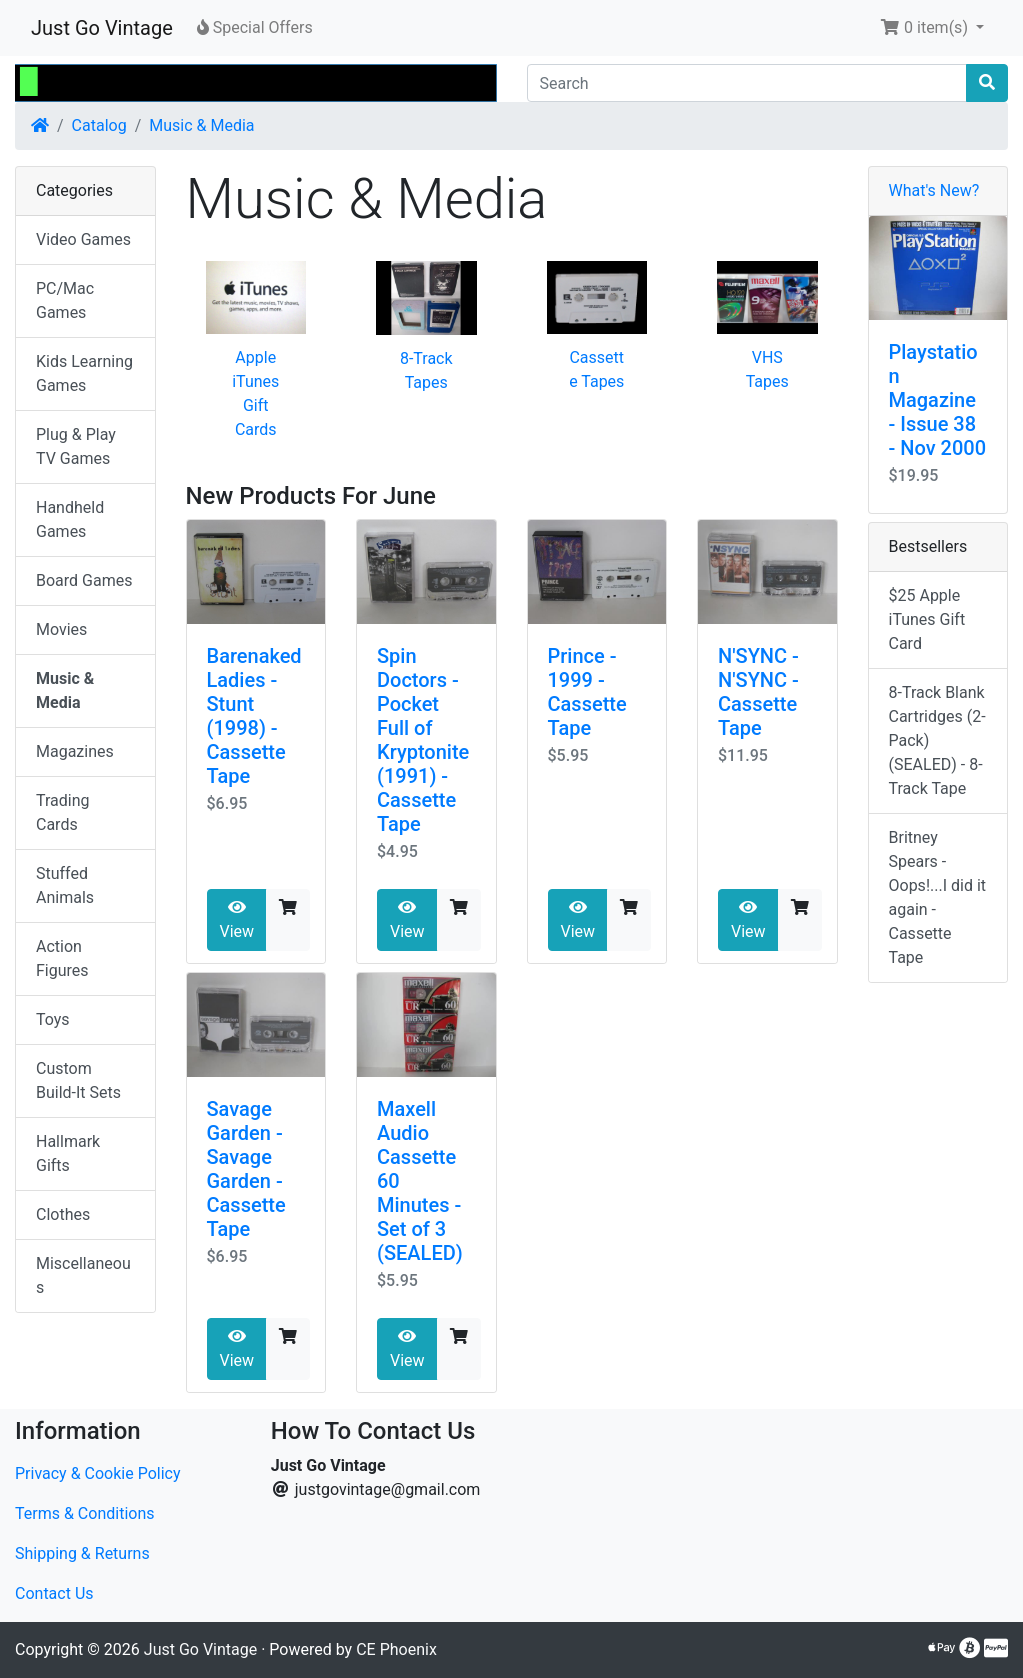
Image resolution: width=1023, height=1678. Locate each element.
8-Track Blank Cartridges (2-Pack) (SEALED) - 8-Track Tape (937, 740)
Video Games (83, 239)
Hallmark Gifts (68, 1153)
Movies (61, 629)
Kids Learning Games (84, 373)
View (237, 920)
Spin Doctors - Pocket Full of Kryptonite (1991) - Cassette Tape (423, 740)
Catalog (99, 125)
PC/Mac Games (65, 300)
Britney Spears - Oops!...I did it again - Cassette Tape (938, 897)
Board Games (84, 580)
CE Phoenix (396, 1649)
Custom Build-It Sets (78, 1080)
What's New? (934, 190)
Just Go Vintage (102, 28)
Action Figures (62, 958)
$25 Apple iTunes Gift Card (927, 619)
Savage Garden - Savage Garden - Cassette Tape (246, 1169)
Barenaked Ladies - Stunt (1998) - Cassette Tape (254, 716)
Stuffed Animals (65, 885)
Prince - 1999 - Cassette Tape (587, 692)
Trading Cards (63, 812)
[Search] (747, 83)
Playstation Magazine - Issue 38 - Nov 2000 (938, 400)
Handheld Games (70, 519)
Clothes (63, 1214)
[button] (932, 28)
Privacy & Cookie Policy (98, 1473)
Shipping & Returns (82, 1553)
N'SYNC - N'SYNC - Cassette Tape (758, 692)
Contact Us (54, 1593)
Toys (53, 1019)
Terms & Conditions (85, 1513)
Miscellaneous (83, 1275)
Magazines (75, 751)
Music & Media (201, 125)
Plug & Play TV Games (76, 446)
